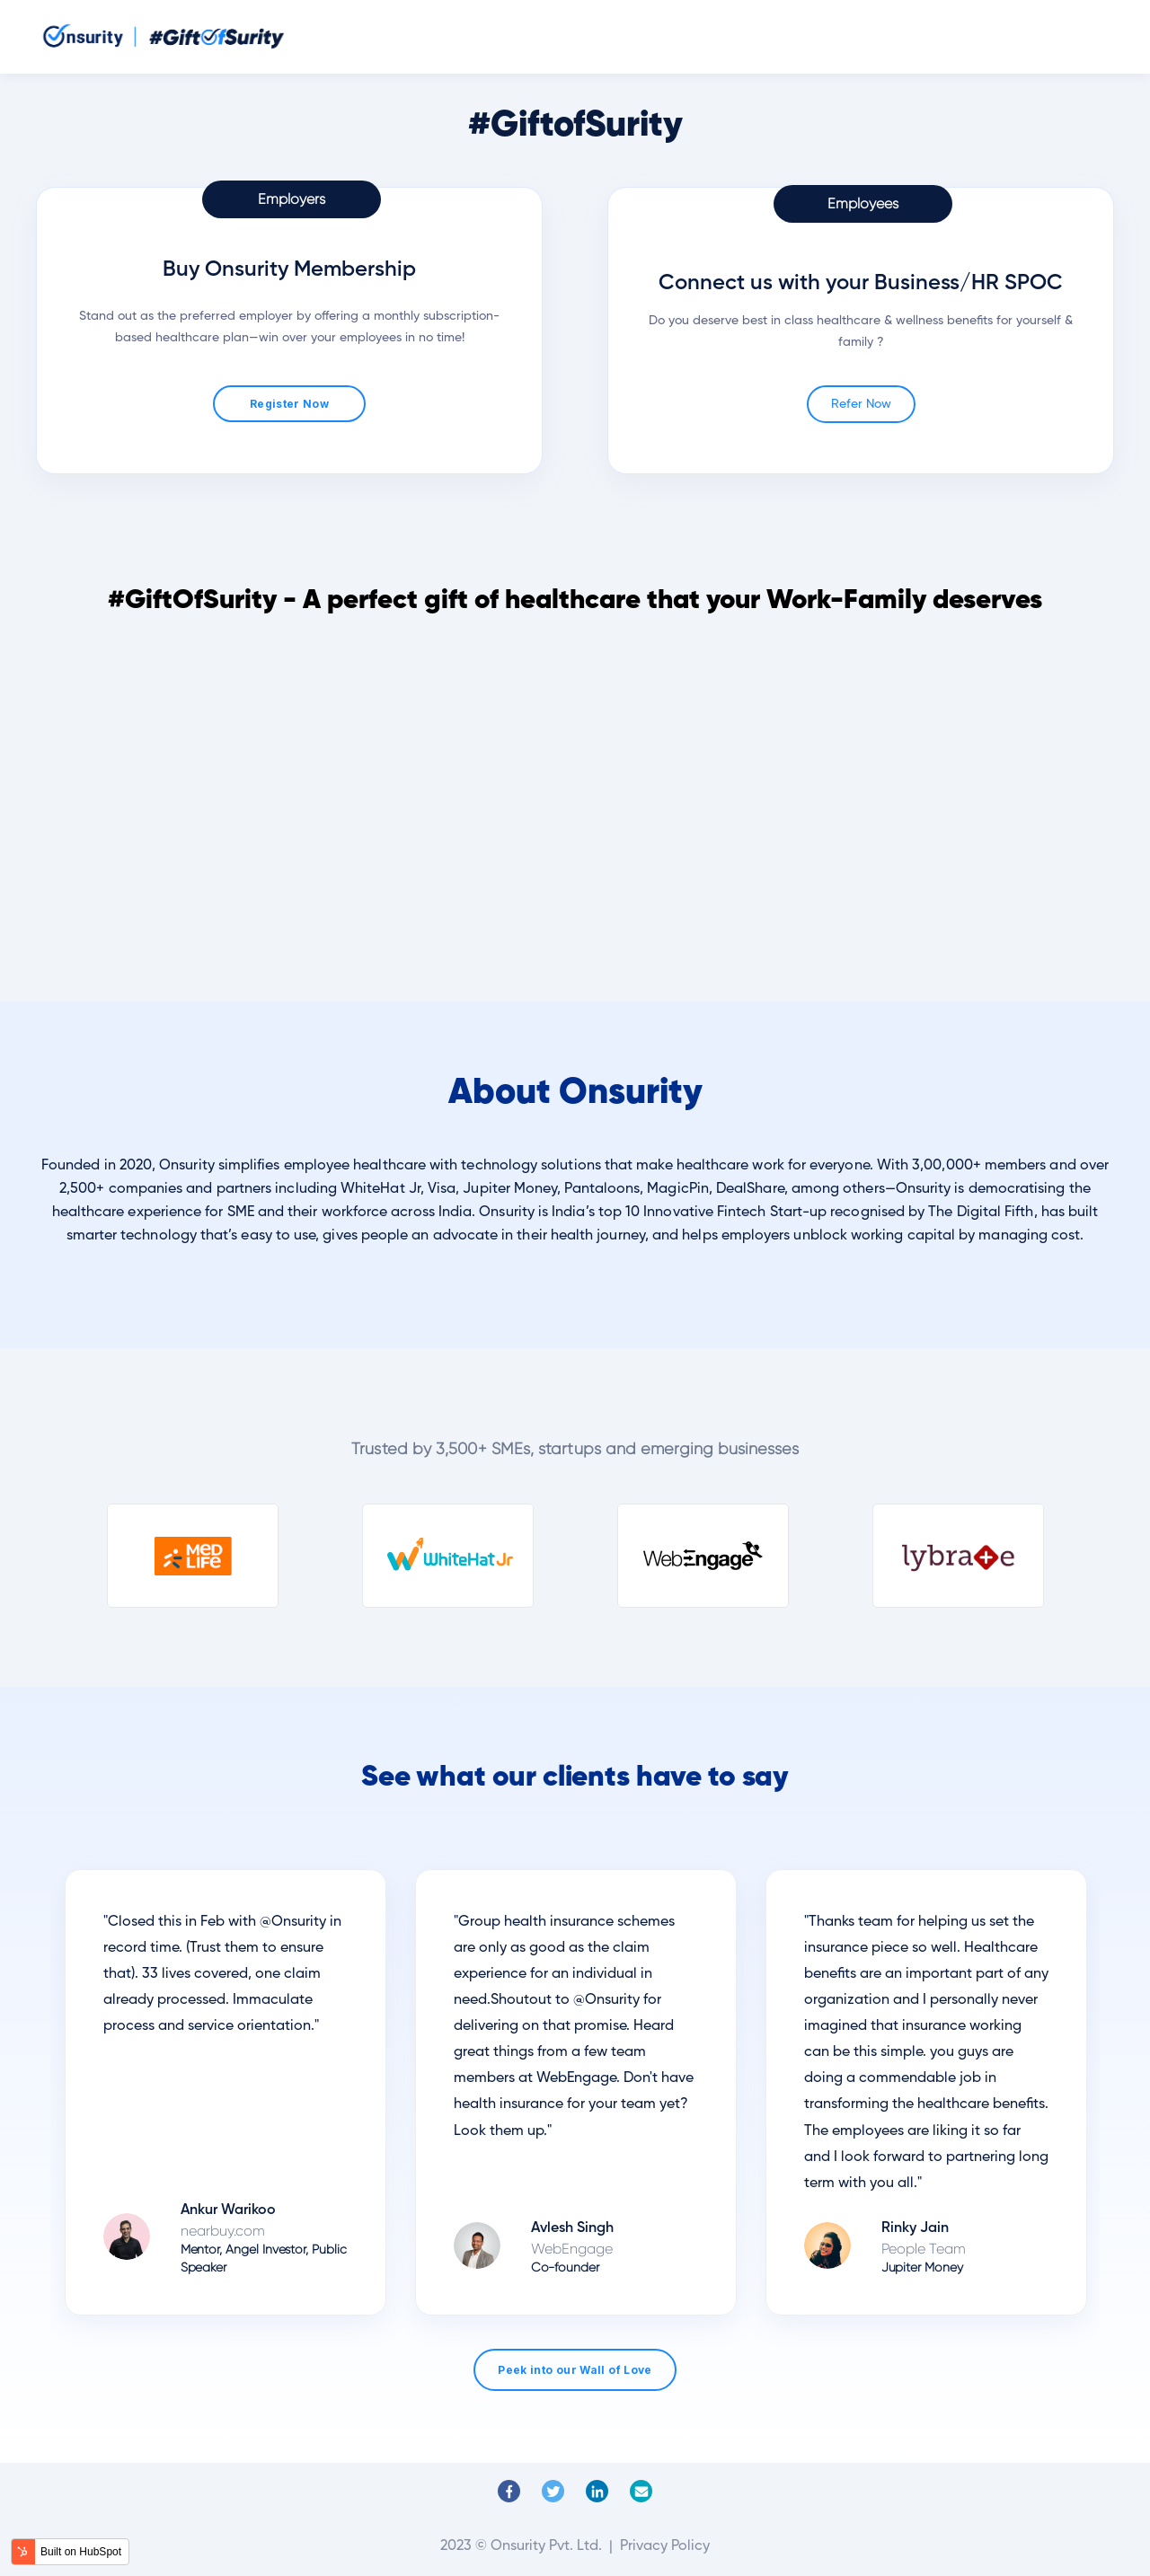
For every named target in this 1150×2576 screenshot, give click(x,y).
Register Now (289, 403)
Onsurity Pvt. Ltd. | (553, 2546)
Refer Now (861, 404)
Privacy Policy (665, 2546)
